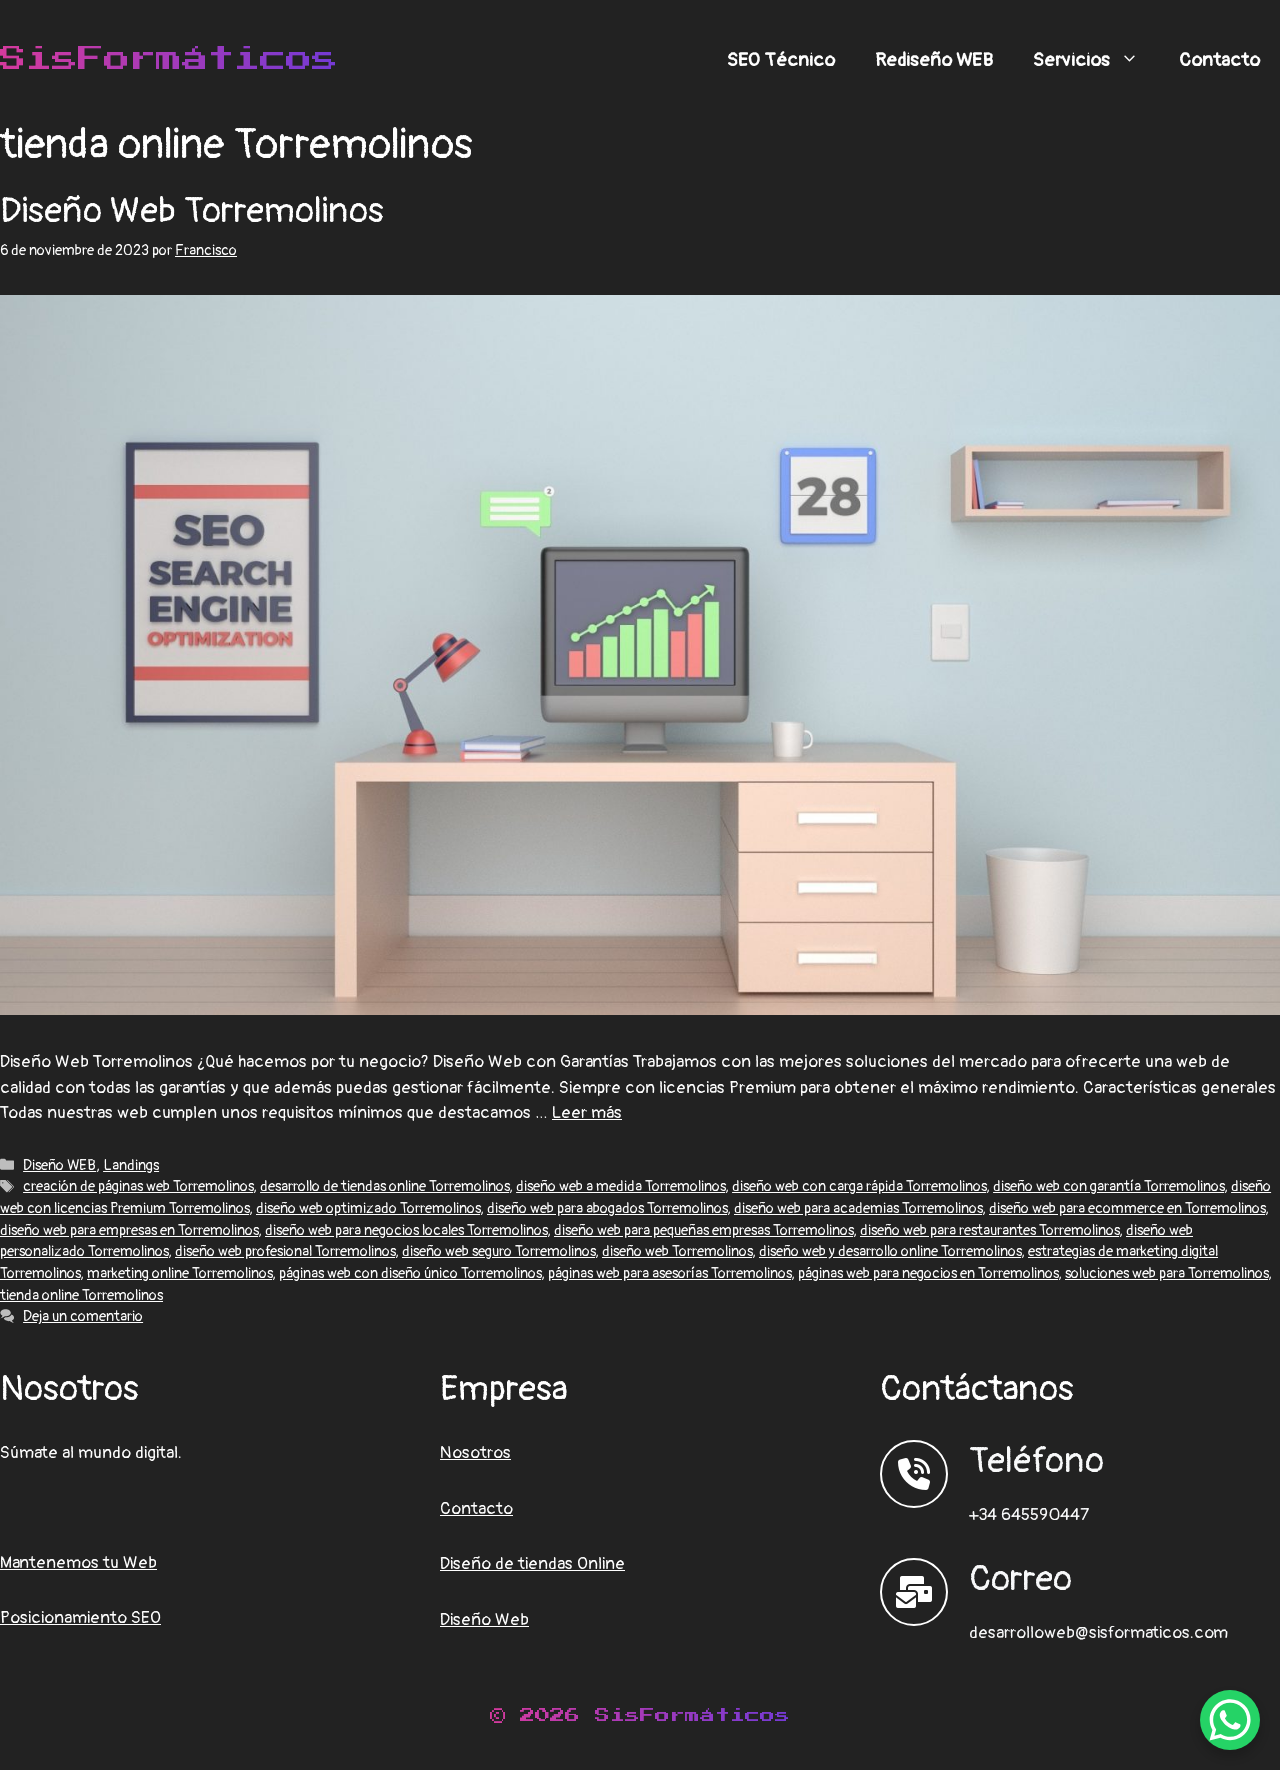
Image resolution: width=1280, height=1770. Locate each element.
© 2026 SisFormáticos (640, 1715)
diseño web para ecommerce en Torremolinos (1127, 1208)
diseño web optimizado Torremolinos (368, 1208)
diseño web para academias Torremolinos (858, 1208)
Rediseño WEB (934, 60)
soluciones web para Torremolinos (1166, 1273)
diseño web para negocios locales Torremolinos (406, 1230)
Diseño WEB (59, 1165)
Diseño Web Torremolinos (192, 211)
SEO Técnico (781, 60)
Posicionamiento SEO (80, 1617)
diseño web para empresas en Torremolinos (129, 1230)
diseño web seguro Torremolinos (498, 1251)
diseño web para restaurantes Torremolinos (989, 1230)
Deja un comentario (83, 1316)
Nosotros (475, 1452)
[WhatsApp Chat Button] (1230, 1720)
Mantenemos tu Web (78, 1562)
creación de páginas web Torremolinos (138, 1186)
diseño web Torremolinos (677, 1251)
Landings (131, 1165)
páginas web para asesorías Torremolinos (669, 1273)
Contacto (1219, 60)
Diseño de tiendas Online (532, 1563)
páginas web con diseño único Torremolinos (410, 1273)
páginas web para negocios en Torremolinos (928, 1273)
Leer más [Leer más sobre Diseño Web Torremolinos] (587, 1112)
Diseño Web (484, 1619)
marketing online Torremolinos (179, 1273)
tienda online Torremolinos (81, 1295)
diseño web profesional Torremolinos (285, 1251)
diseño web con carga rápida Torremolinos (859, 1186)
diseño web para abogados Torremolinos (607, 1208)
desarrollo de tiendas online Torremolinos (384, 1186)
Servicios (1096, 60)
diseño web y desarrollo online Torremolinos (890, 1251)
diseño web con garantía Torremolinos (1108, 1186)
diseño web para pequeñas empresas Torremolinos (703, 1230)
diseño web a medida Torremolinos (620, 1186)
